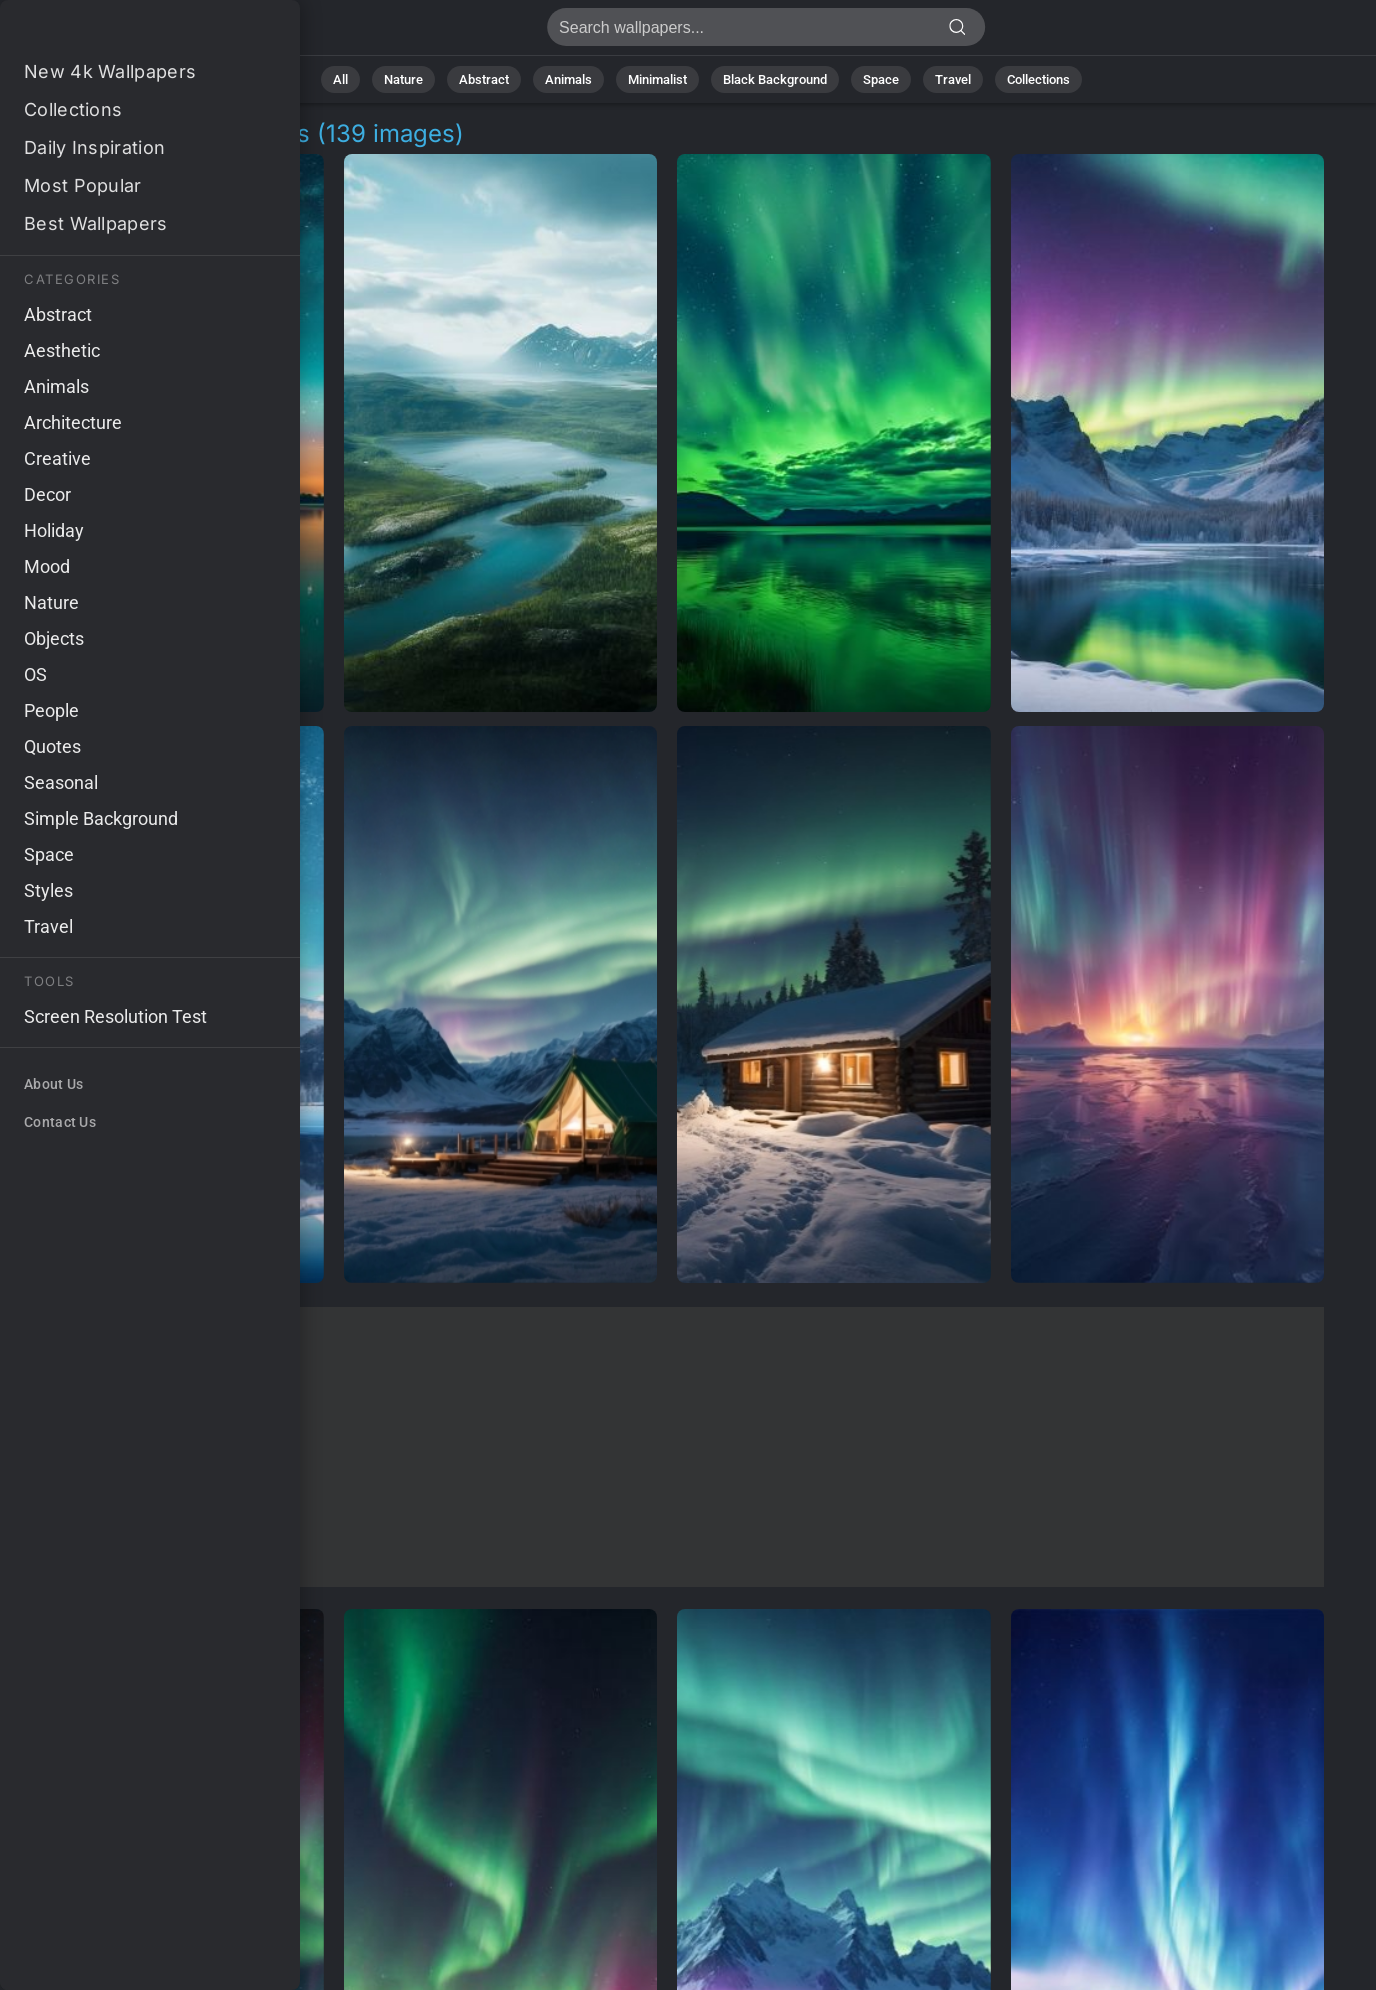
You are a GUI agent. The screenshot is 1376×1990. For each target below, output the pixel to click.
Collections (1038, 79)
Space (881, 79)
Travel (953, 79)
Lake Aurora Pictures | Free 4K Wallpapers (120, 32)
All (340, 79)
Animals (568, 79)
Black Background (775, 79)
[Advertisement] (667, 1447)
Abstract (484, 79)
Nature (403, 79)
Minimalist (657, 79)
